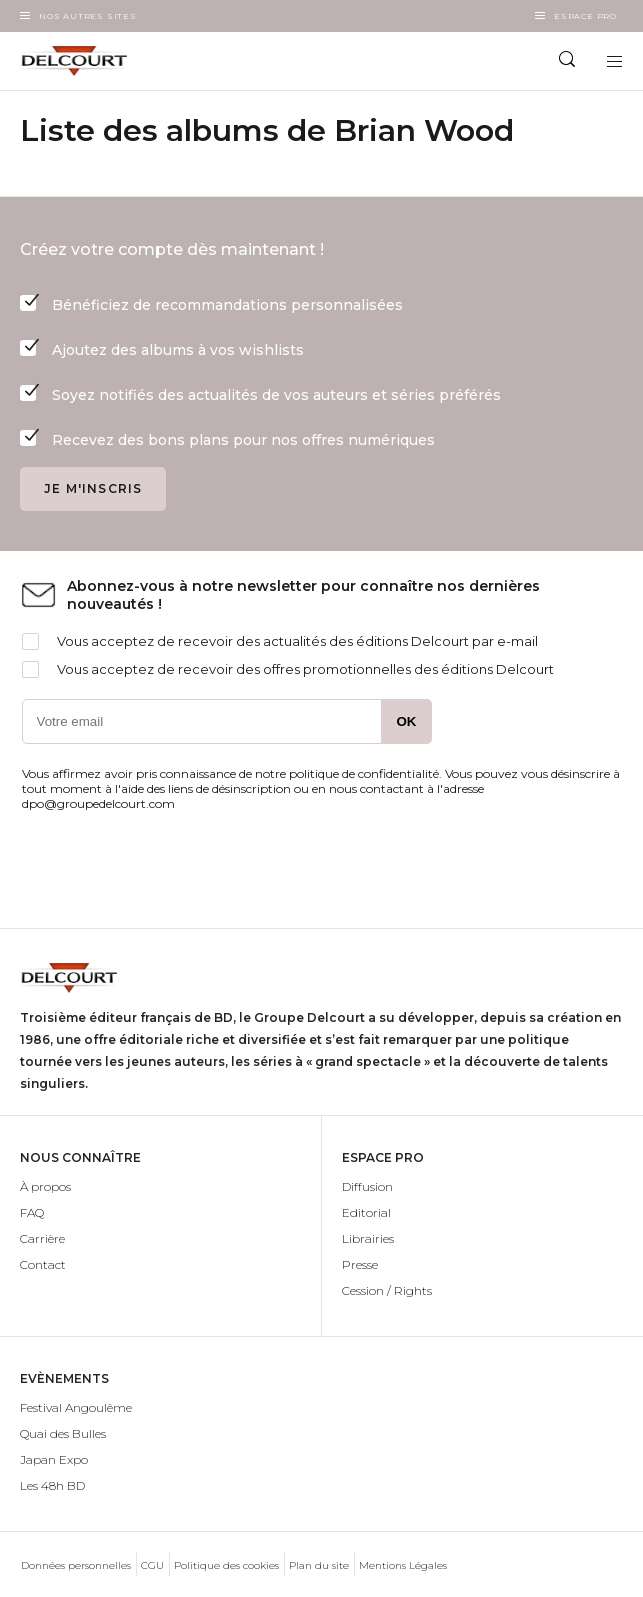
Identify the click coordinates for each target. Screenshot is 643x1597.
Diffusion (367, 1186)
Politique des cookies (226, 1565)
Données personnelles (76, 1565)
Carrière (42, 1238)
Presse (360, 1264)
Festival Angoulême (76, 1407)
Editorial (366, 1212)
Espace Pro (585, 16)
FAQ (32, 1212)
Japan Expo (54, 1459)
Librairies (368, 1238)
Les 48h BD (52, 1485)
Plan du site (319, 1565)
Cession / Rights (387, 1290)
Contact (43, 1264)
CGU (152, 1565)
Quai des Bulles (63, 1433)
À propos (45, 1186)
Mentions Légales (403, 1565)
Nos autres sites (88, 16)
